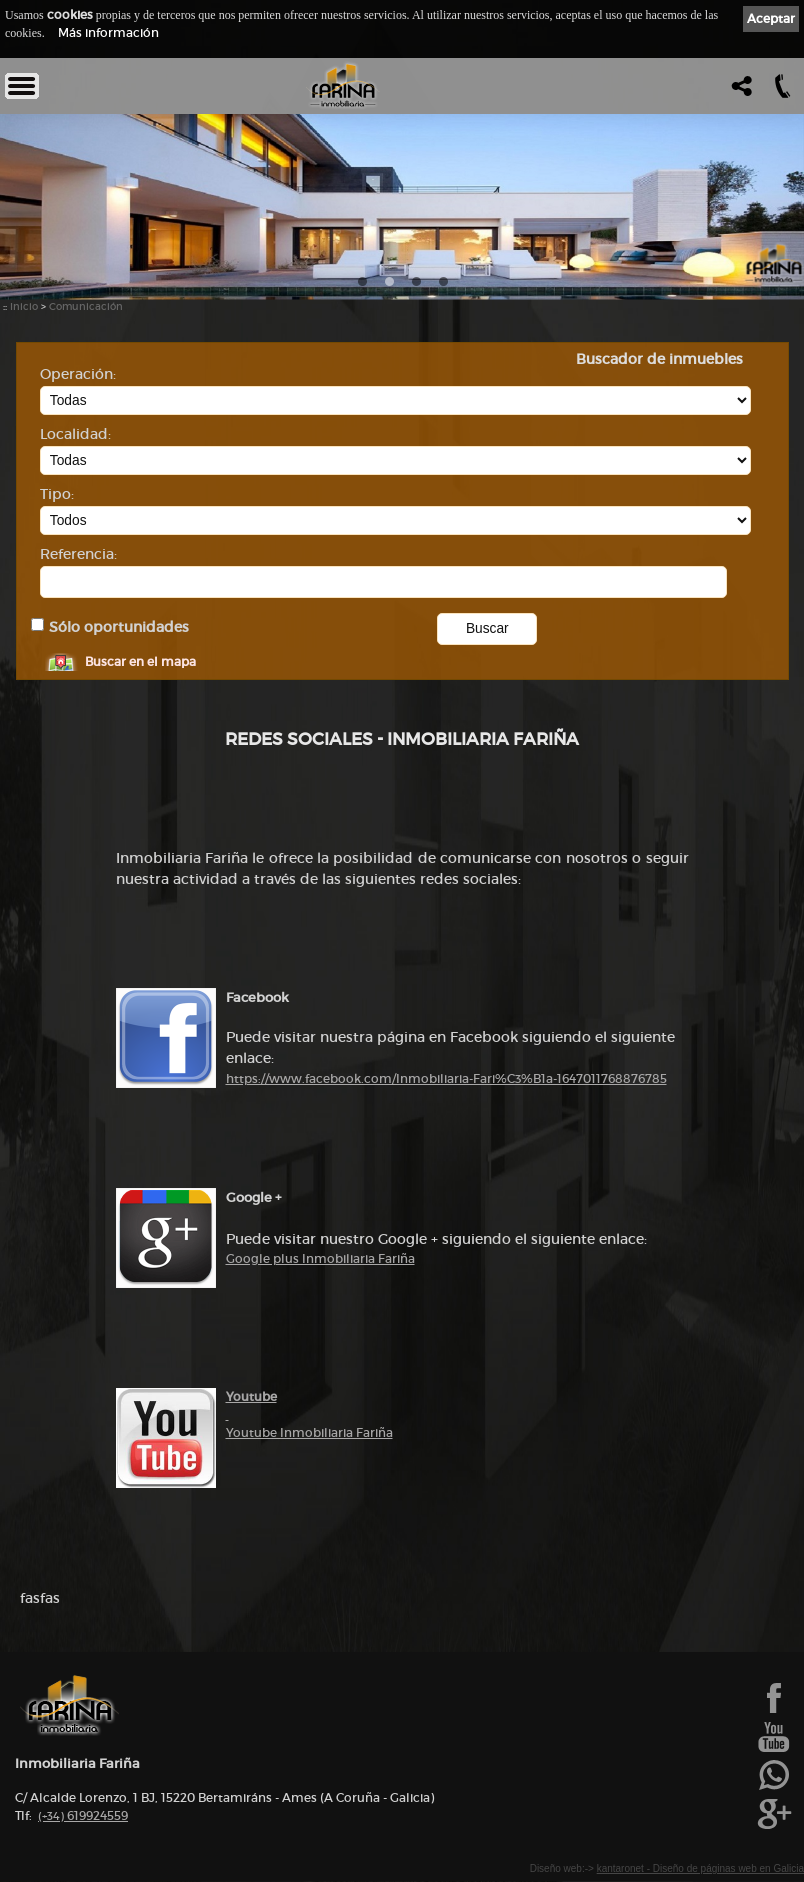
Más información (108, 32)
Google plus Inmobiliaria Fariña (320, 1258)
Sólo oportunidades (119, 627)
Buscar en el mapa (140, 661)
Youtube (251, 1396)
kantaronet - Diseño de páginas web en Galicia (700, 1868)
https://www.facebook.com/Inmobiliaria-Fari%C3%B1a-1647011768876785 (446, 1078)
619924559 (83, 1815)
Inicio (24, 306)
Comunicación (86, 306)
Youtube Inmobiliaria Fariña (309, 1432)
